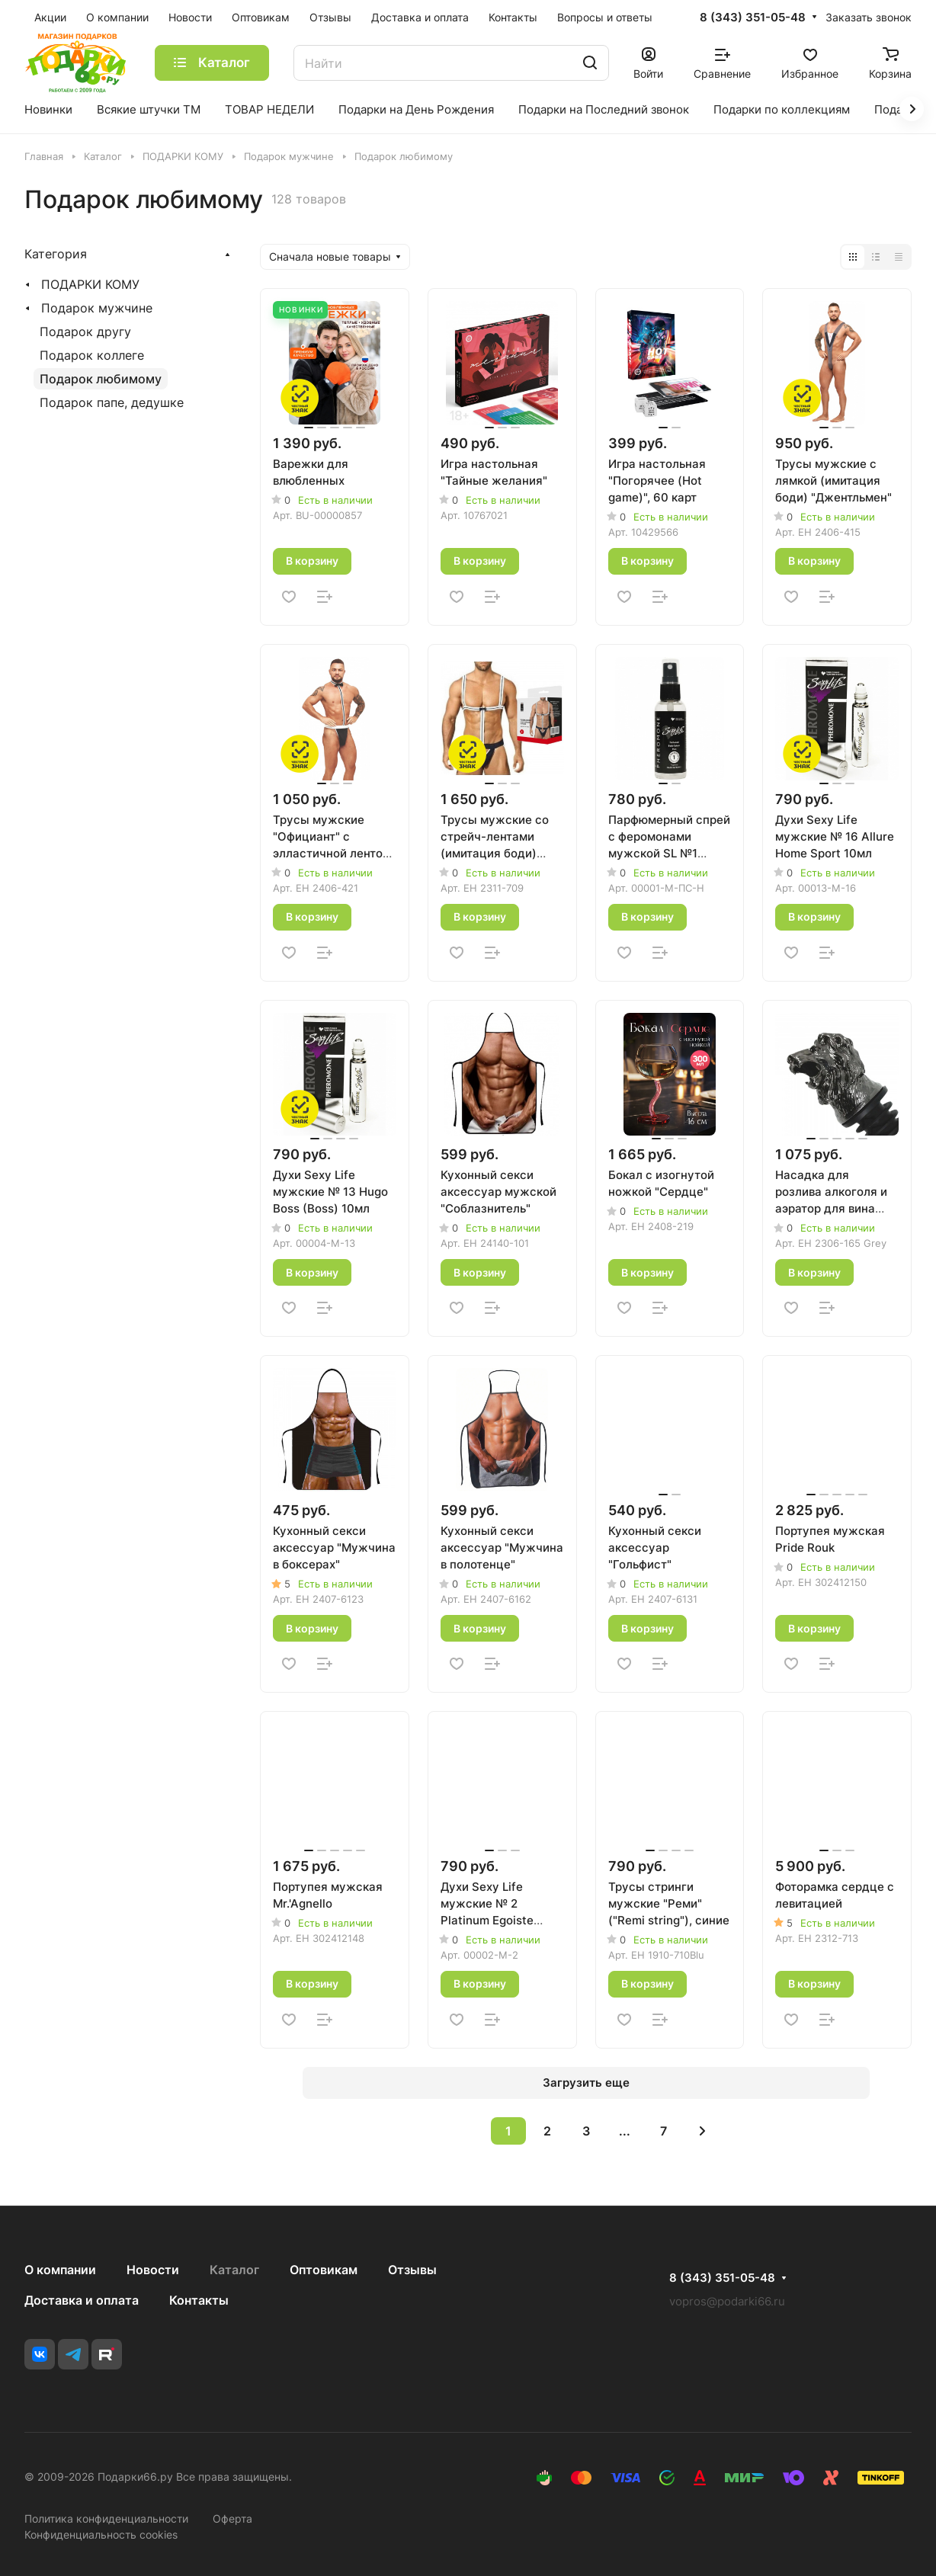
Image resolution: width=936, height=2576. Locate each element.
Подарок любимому (101, 378)
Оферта (232, 2518)
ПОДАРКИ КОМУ (90, 284)
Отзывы (412, 2269)
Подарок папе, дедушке (112, 402)
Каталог (234, 2269)
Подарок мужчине (96, 308)
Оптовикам (323, 2269)
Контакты (199, 2300)
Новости (153, 2269)
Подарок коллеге (92, 355)
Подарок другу (85, 331)
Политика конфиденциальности (106, 2518)
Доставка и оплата (81, 2300)
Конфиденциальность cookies (101, 2534)
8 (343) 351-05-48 (753, 17)
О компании (60, 2269)
